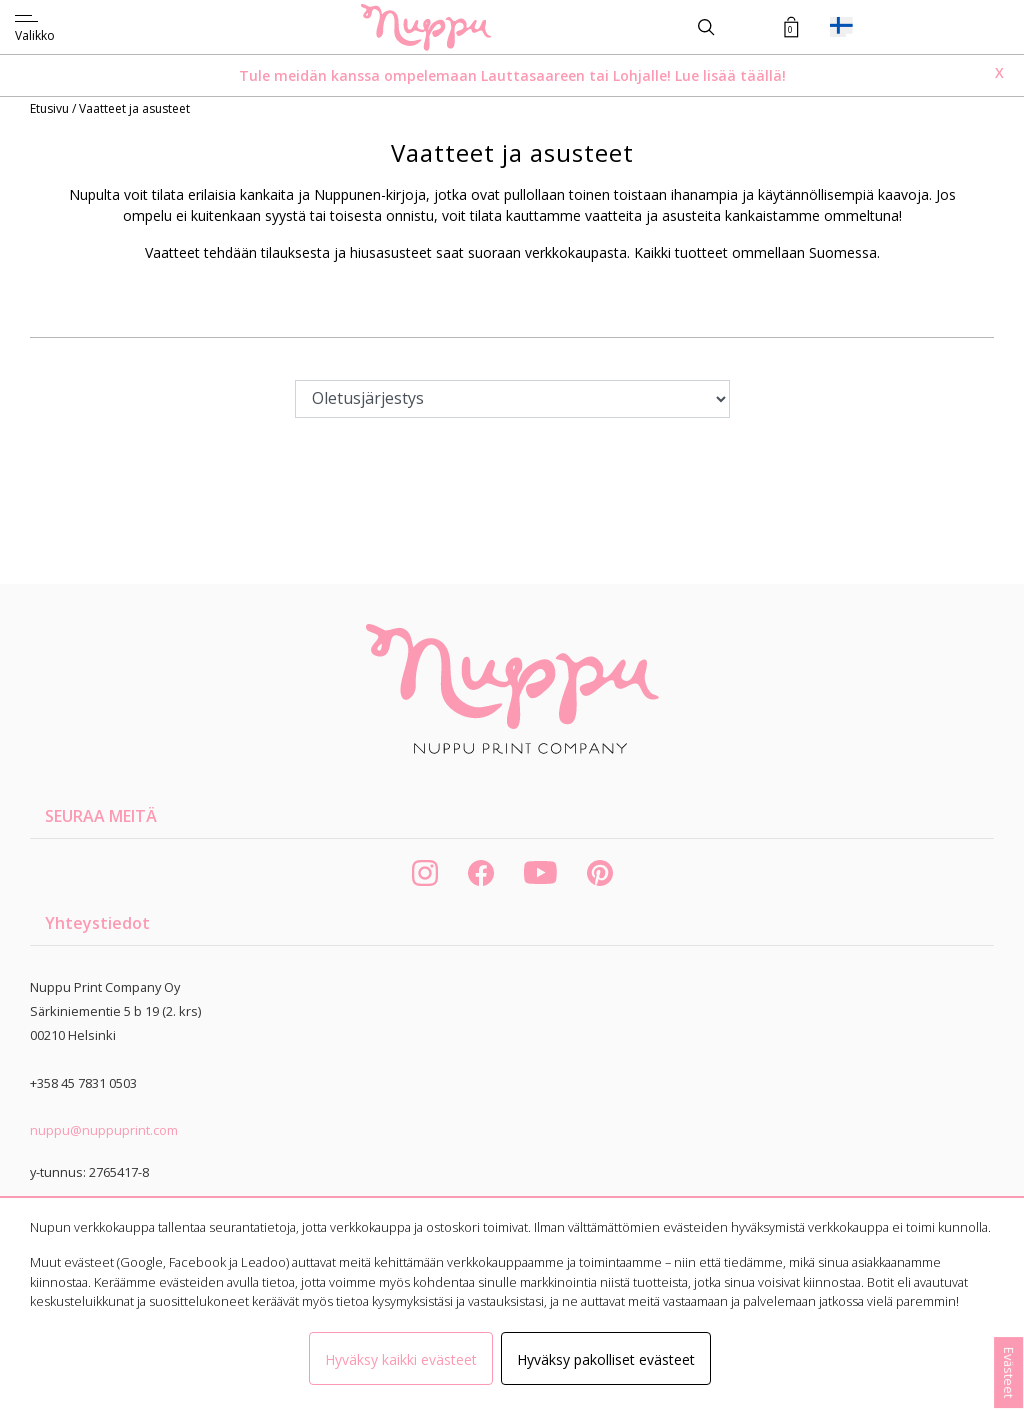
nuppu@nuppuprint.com (104, 1130)
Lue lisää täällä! (730, 75)
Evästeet (1009, 1372)
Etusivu (51, 108)
